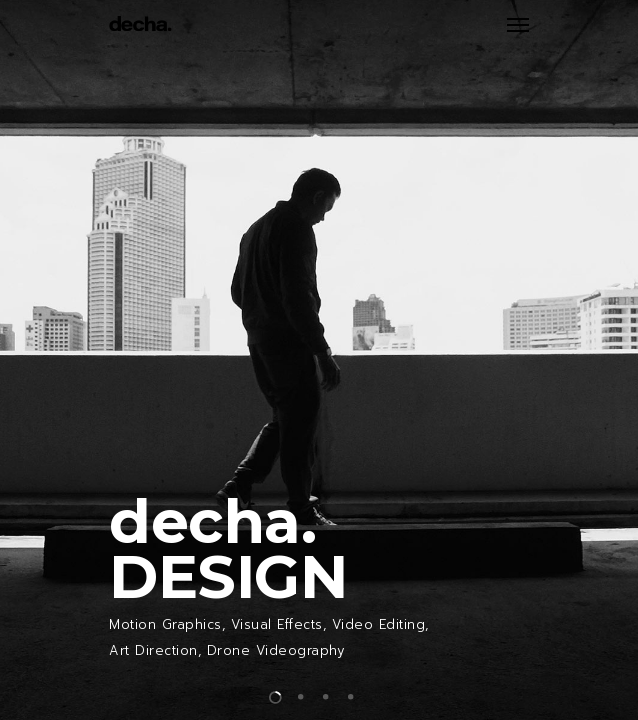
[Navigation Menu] (518, 24)
